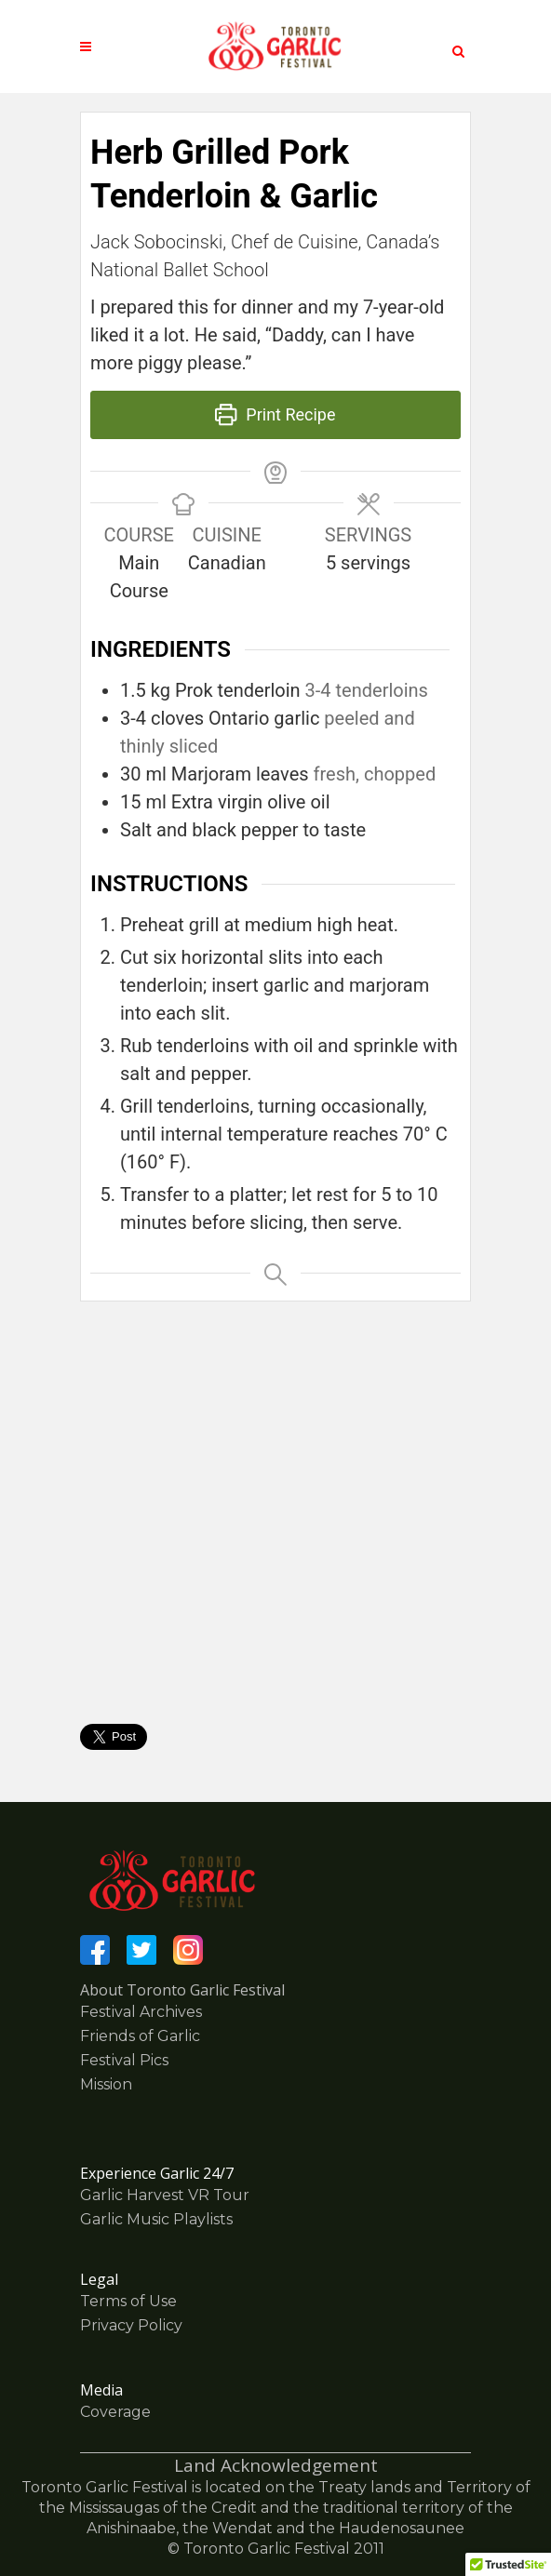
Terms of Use (128, 2301)
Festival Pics (124, 2060)
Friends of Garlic (140, 2036)
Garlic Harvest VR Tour (164, 2195)
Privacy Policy (131, 2325)
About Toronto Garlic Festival (182, 1990)
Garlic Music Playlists (156, 2219)
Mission (106, 2084)
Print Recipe (275, 414)
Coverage (115, 2412)
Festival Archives (141, 2012)
